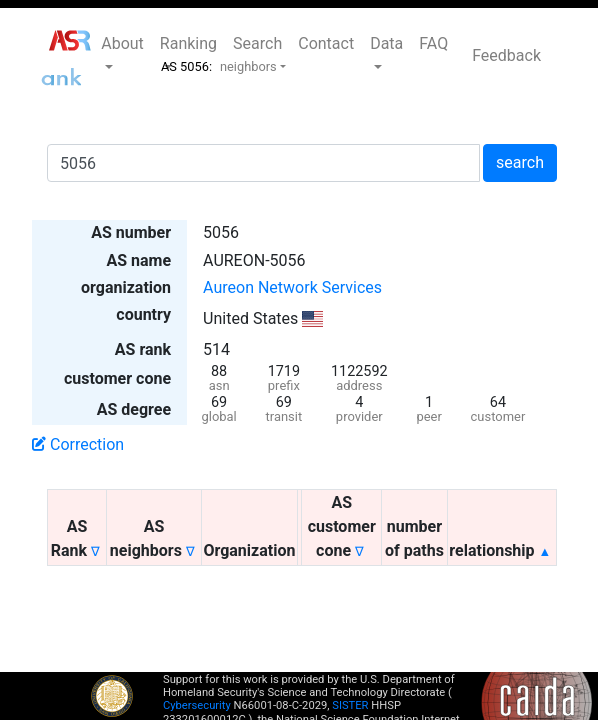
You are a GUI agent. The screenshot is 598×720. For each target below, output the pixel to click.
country (143, 314)
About (122, 43)
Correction (78, 444)
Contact (326, 43)
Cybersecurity (197, 705)
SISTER (350, 705)
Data (386, 43)
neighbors (248, 66)
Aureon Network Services (292, 287)
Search (257, 43)
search (520, 162)
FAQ (433, 43)
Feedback (506, 55)
